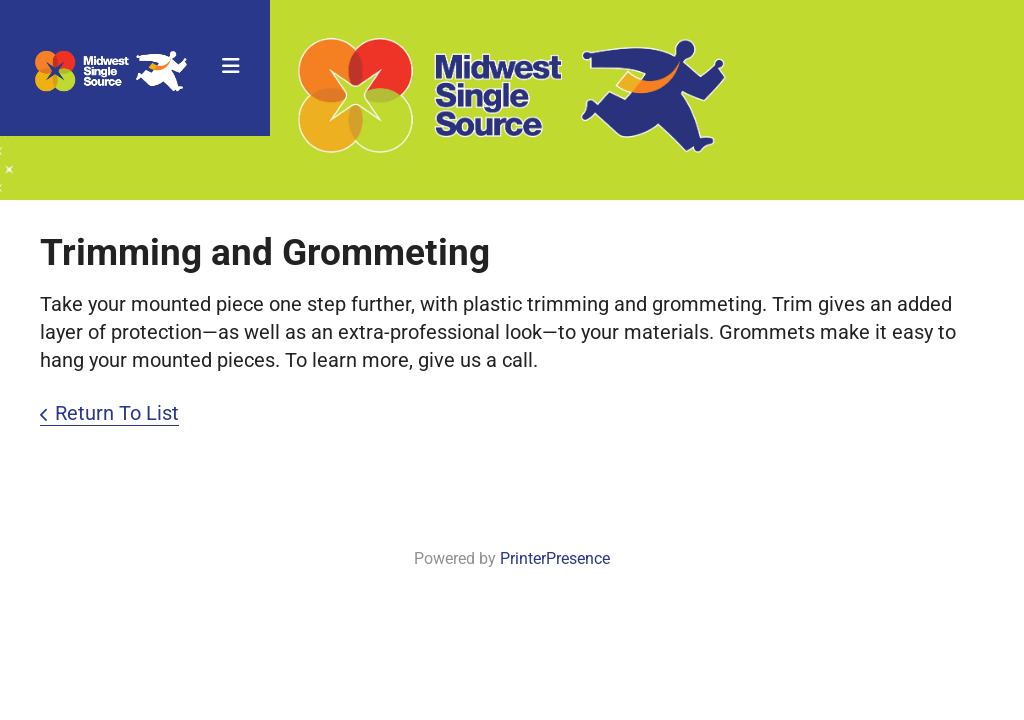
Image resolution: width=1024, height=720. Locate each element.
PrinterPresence (555, 558)
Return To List (117, 413)
